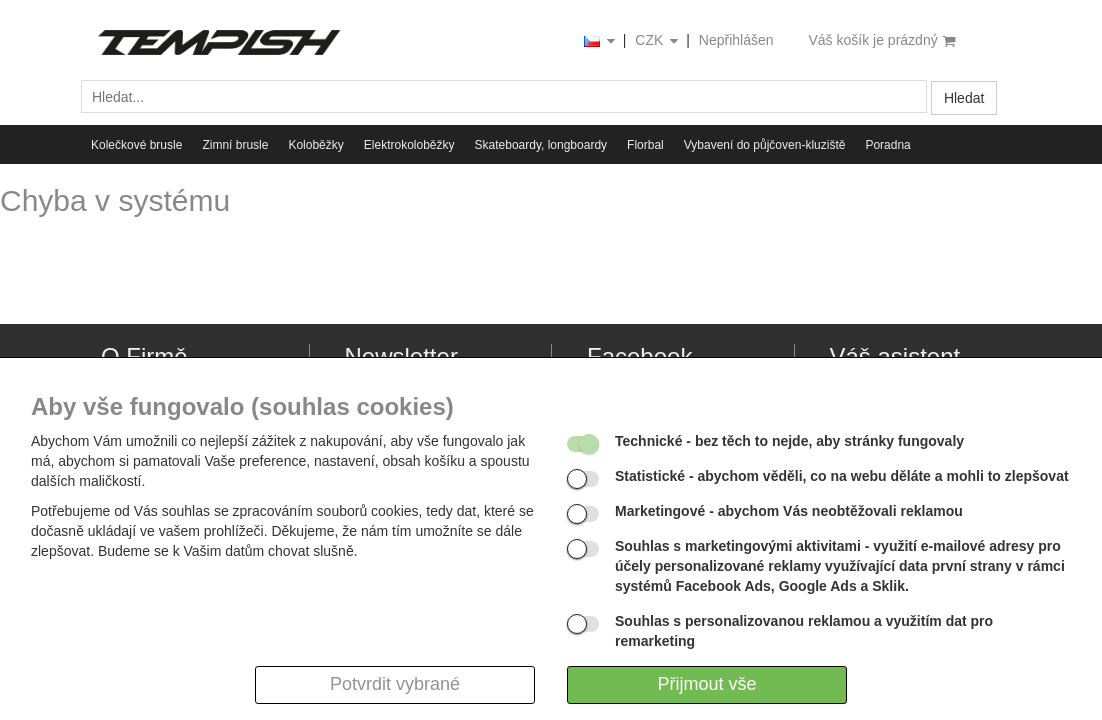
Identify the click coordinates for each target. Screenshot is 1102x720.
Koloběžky (315, 145)
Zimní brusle (235, 145)
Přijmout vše (706, 684)
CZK (658, 41)
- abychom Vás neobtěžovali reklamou (789, 511)
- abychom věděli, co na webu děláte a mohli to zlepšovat (842, 476)
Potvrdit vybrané (395, 684)
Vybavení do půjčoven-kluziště (765, 145)
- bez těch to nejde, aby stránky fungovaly (789, 441)
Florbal (645, 145)
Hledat (964, 98)
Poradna (887, 145)
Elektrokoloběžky (409, 145)
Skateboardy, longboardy (541, 145)
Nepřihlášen (736, 40)
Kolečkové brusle (136, 145)
